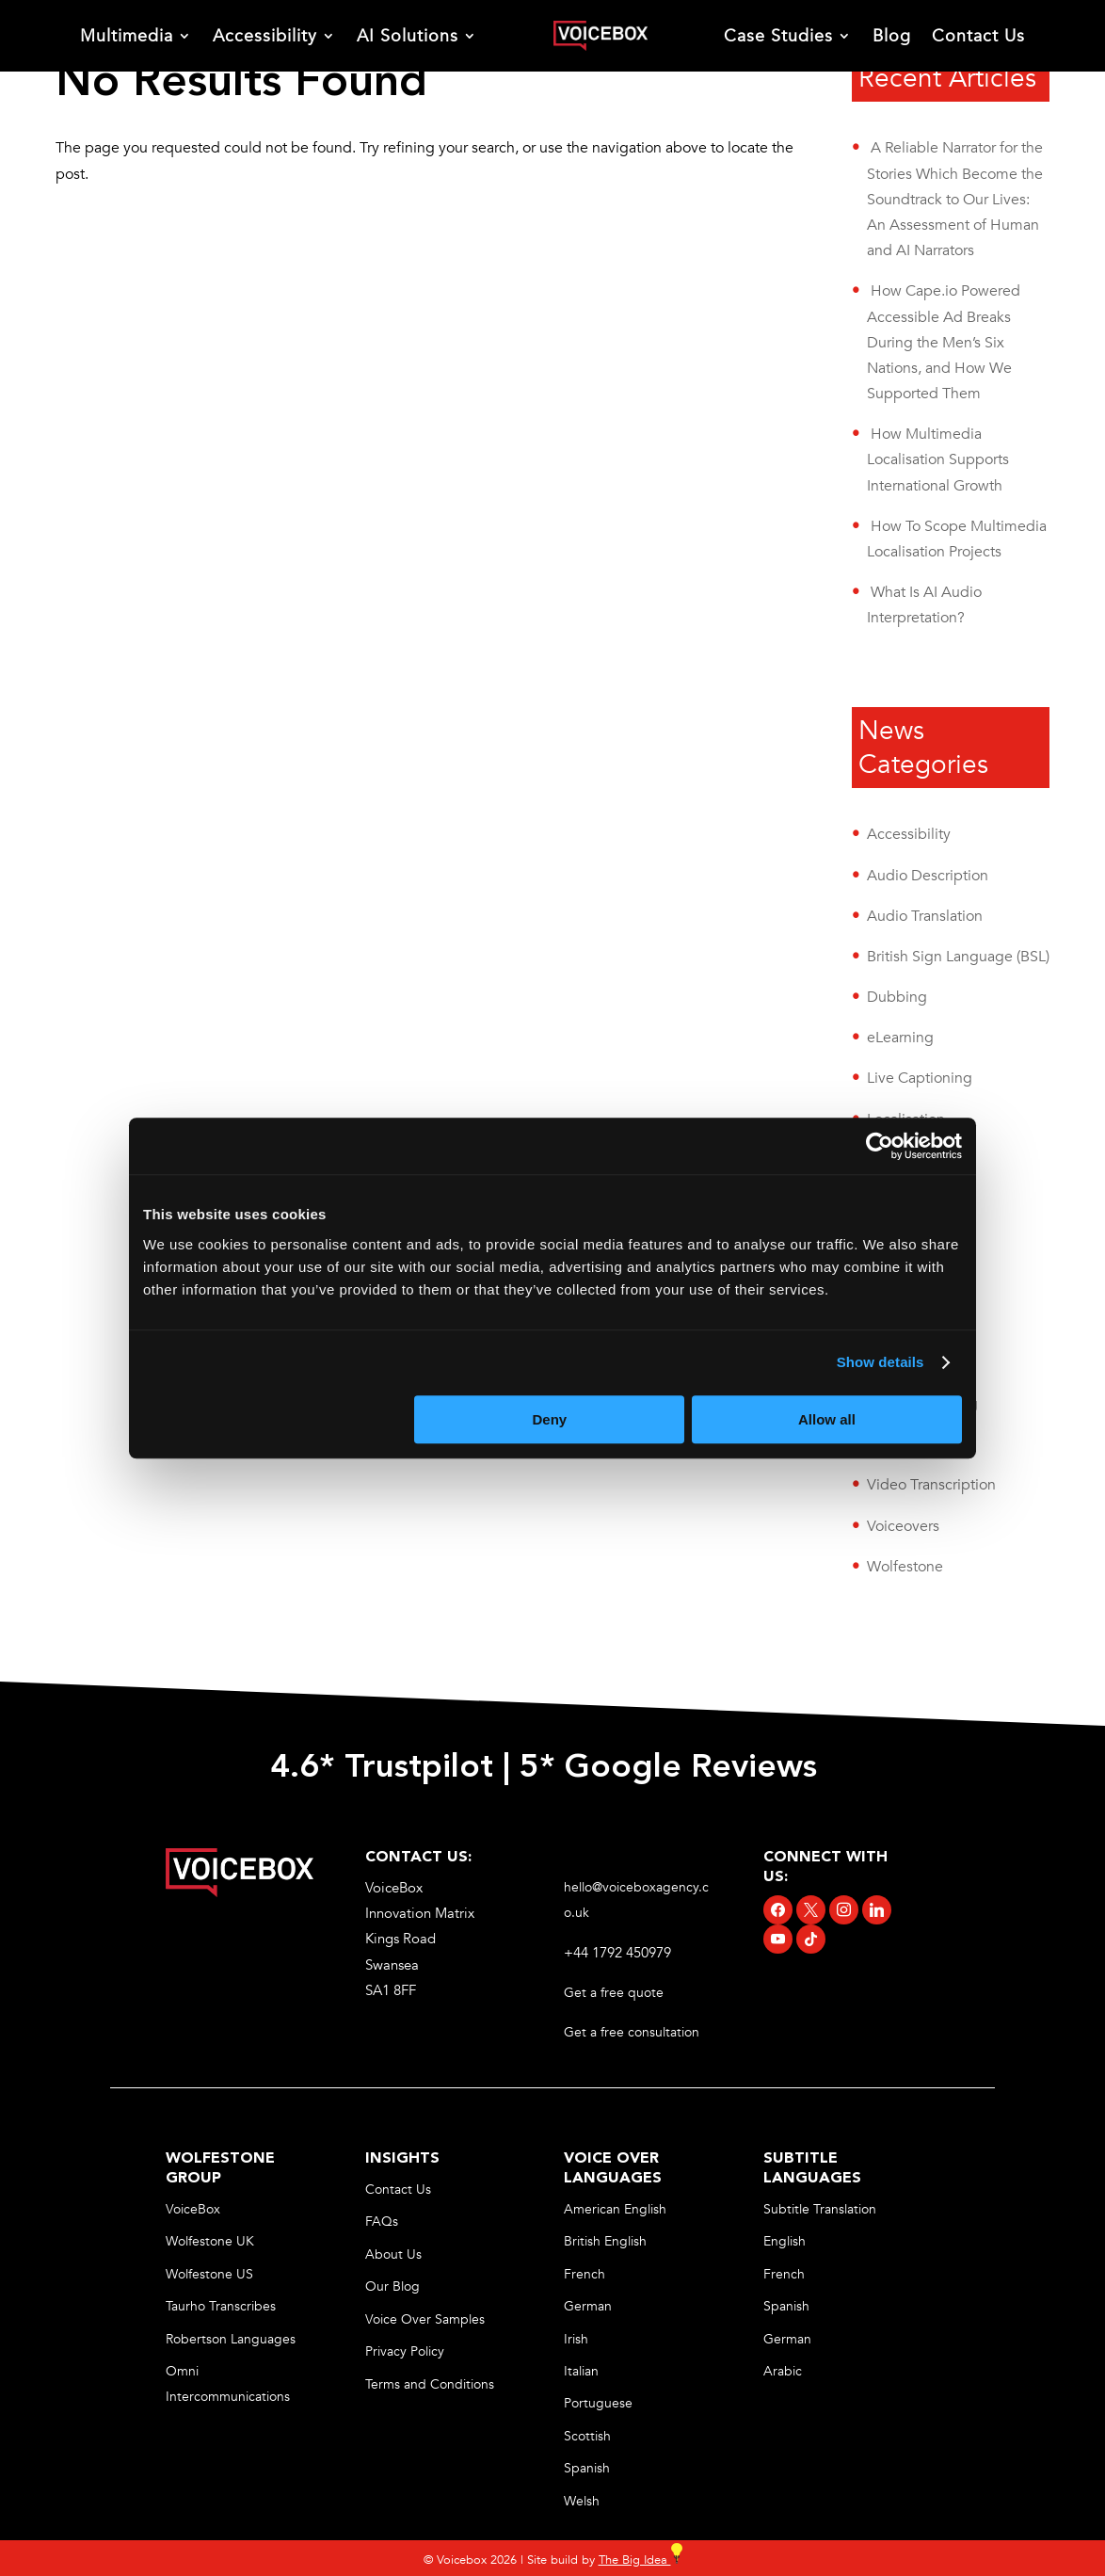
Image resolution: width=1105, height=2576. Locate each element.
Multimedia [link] (126, 35)
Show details (880, 1362)
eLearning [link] (900, 1037)
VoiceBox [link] (193, 2209)
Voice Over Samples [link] (425, 2319)
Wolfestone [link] (905, 1566)
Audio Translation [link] (925, 916)
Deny (550, 1419)
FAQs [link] (381, 2221)
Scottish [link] (587, 2436)
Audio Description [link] (927, 875)
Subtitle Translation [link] (819, 2209)
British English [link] (605, 2241)
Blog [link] (892, 35)
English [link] (784, 2241)
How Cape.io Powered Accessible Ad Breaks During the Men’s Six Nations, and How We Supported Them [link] (943, 342)
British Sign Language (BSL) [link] (958, 956)
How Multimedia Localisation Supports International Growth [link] (938, 459)
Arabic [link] (782, 2371)
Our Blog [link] (392, 2286)
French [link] (584, 2274)
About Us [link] (393, 2254)
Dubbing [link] (897, 997)
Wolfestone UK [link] (210, 2241)
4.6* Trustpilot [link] (381, 1768)
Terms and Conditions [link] (429, 2384)
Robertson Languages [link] (231, 2339)
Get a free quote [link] (615, 1993)
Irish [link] (576, 2339)
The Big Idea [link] (640, 2560)
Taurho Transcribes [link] (221, 2306)
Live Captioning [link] (919, 1078)
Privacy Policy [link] (404, 2351)
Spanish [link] (587, 2468)
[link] (600, 36)
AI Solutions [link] (407, 35)
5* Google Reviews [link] (673, 1768)
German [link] (588, 2306)
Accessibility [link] (265, 35)
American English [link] (615, 2209)
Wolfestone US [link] (209, 2274)
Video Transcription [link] (931, 1484)
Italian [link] (581, 2371)
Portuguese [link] (598, 2403)
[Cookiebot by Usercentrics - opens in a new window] (879, 1146)
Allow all (827, 1419)
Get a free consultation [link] (633, 2032)
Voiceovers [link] (903, 1526)
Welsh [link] (582, 2501)
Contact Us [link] (978, 35)
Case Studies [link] (778, 35)
